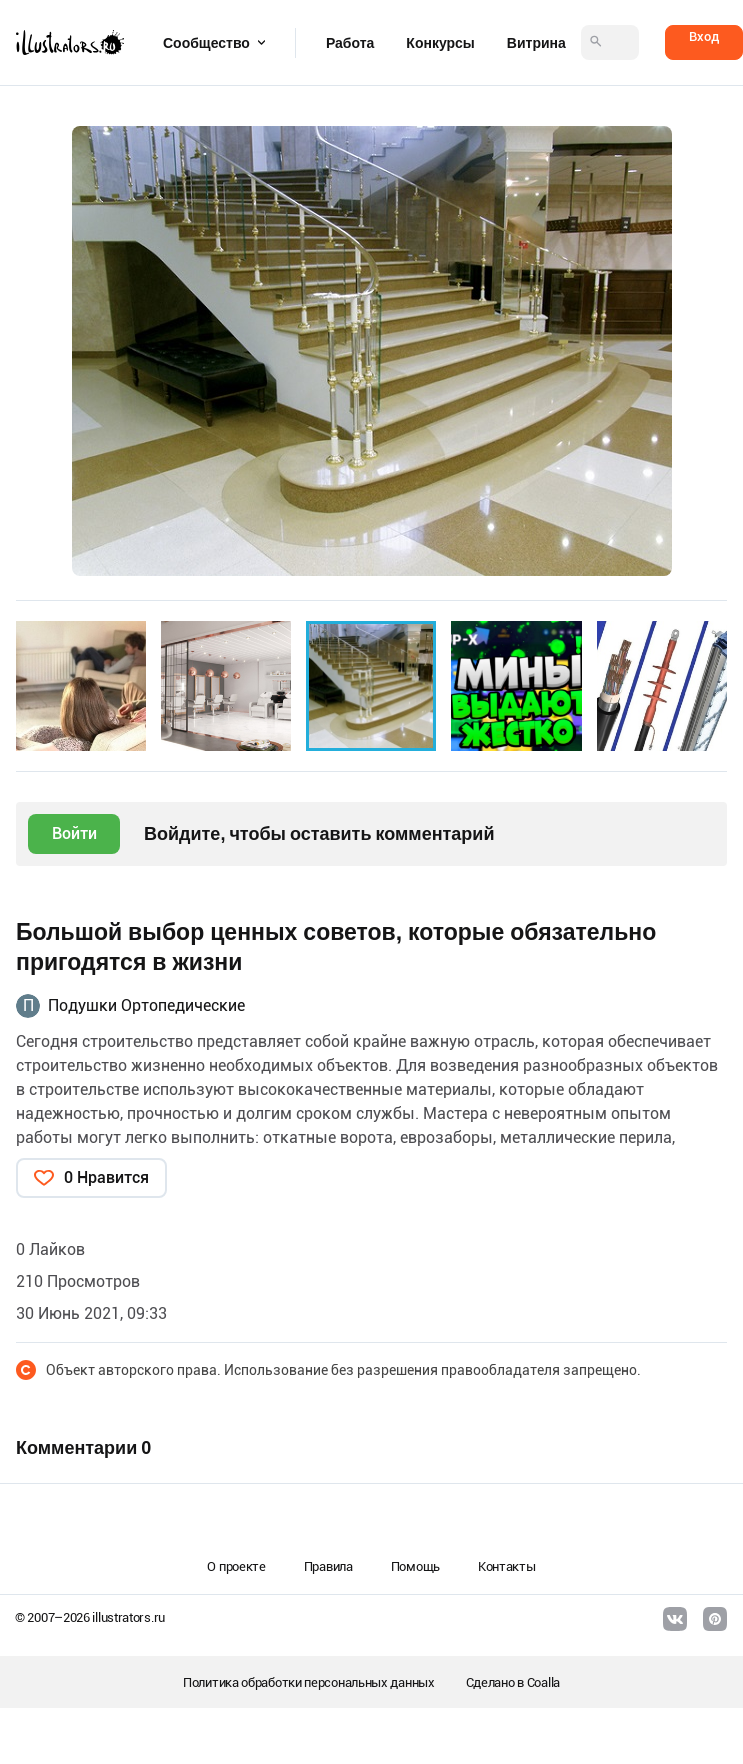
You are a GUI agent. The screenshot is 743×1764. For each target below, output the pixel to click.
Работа (350, 43)
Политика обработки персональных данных (309, 1682)
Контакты (507, 1566)
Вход (704, 36)
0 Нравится (106, 1177)
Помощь (415, 1566)
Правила (328, 1566)
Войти (74, 833)
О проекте (236, 1566)
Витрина (536, 43)
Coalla (543, 1682)
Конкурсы (440, 43)
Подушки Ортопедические (146, 1005)
